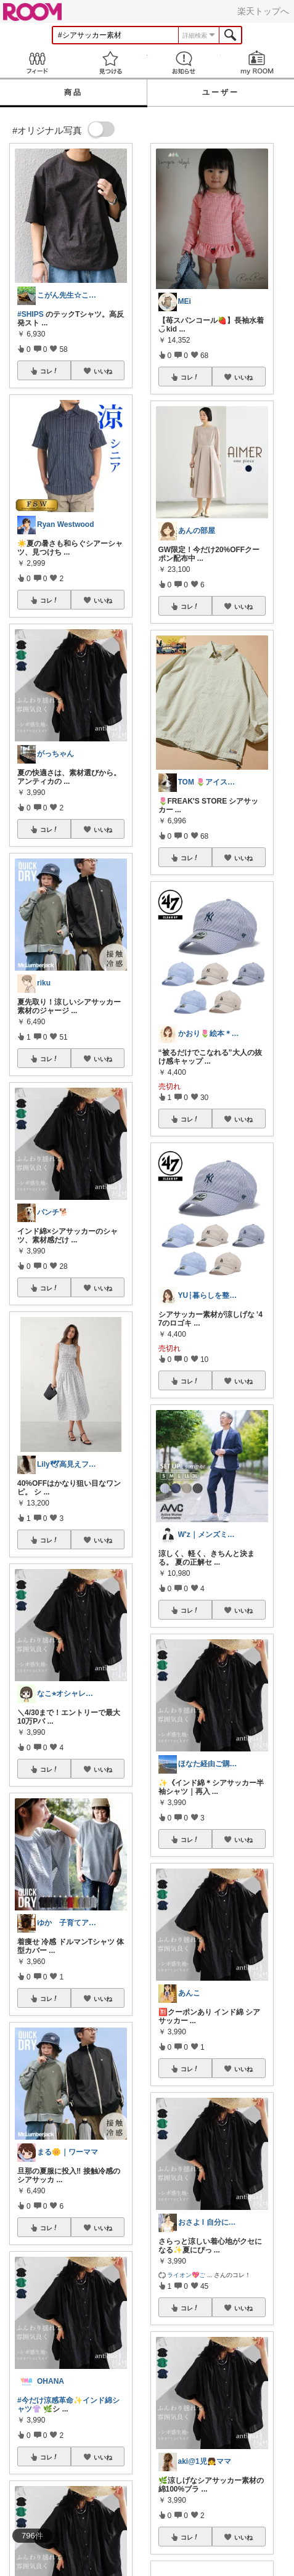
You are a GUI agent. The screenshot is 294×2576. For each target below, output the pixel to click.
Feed (36, 62)
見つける (110, 62)
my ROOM (257, 62)
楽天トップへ (263, 11)
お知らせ (184, 62)
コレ (49, 371)
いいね (103, 371)
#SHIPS (30, 314)
